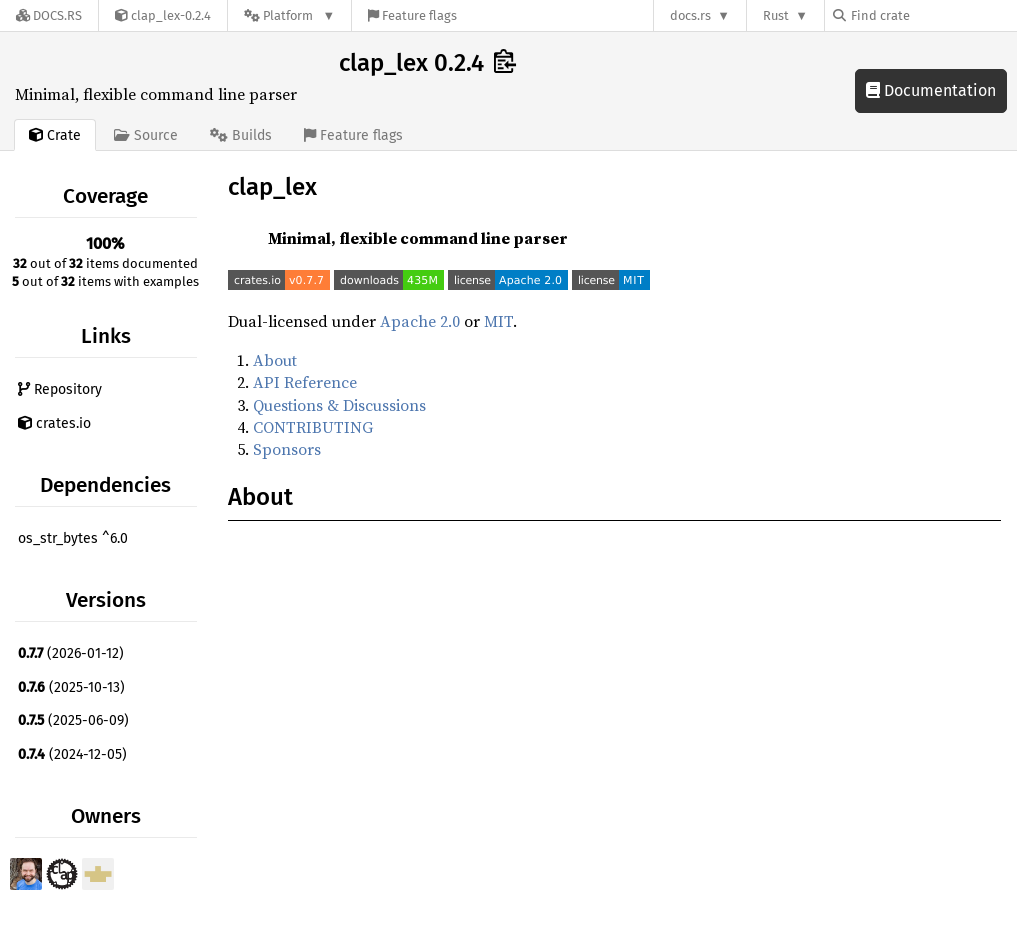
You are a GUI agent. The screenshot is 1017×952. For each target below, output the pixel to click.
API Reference (305, 382)
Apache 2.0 (420, 321)
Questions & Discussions (339, 405)
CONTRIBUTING (313, 427)
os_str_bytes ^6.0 (73, 538)
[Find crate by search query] (933, 15)
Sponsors (287, 449)
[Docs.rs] (49, 15)
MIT (498, 321)
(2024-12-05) (72, 754)
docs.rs (690, 15)
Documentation (931, 90)
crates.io (54, 423)
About (275, 360)
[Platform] (289, 15)
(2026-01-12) (71, 653)
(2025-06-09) (73, 720)
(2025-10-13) (71, 687)
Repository (60, 389)
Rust (776, 15)
